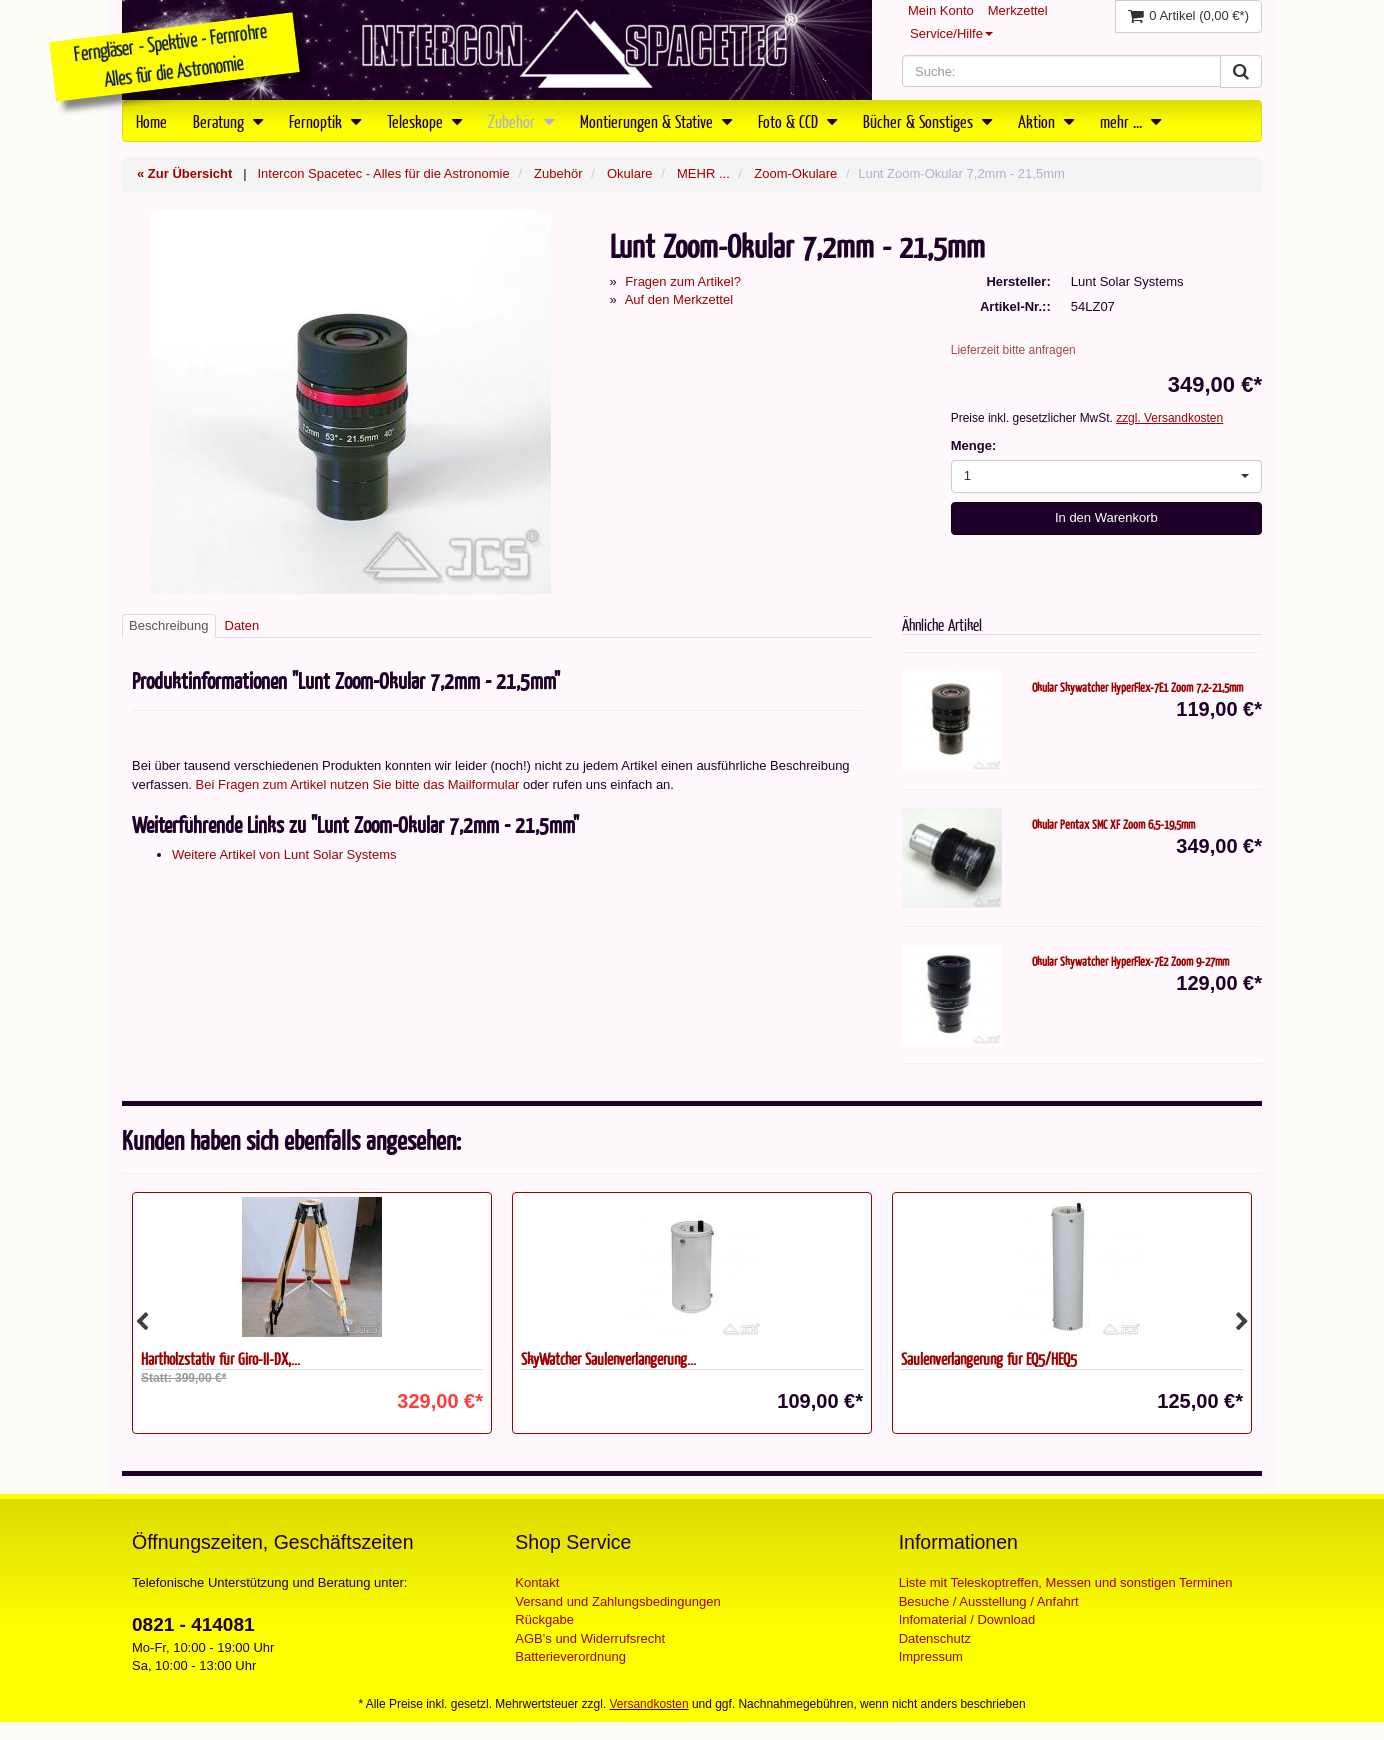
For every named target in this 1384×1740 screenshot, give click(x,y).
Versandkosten (649, 1704)
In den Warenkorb (1106, 517)
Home (151, 121)
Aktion (1046, 121)
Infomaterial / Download (967, 1619)
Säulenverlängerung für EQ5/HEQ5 (989, 1358)
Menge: (974, 445)
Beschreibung (169, 625)
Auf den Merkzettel (679, 299)
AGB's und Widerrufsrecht (590, 1638)
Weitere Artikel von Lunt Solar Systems (284, 854)
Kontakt (537, 1582)
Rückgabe (544, 1619)
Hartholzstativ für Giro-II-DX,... (220, 1358)
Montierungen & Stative (656, 121)
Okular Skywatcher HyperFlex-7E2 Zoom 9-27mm (1130, 961)
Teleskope (424, 121)
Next (1242, 1322)
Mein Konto (941, 10)
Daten (242, 625)
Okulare (630, 173)
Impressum (931, 1656)
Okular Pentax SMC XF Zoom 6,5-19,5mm (1113, 824)
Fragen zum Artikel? (683, 281)
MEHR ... (703, 173)
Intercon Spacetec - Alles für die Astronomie (383, 173)
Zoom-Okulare (795, 173)
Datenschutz (935, 1638)
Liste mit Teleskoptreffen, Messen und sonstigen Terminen (1066, 1582)
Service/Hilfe (951, 33)
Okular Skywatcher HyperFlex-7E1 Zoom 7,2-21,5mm (1137, 687)
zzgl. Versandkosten (1169, 418)
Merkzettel (1018, 10)
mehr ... (1130, 121)
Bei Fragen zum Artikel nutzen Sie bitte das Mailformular (358, 784)
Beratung (228, 121)
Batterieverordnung (570, 1656)
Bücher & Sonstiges (927, 121)
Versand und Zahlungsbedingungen (617, 1601)
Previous (142, 1322)
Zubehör (521, 121)
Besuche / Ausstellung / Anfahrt (989, 1601)
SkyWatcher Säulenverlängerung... (608, 1358)
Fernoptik (325, 121)
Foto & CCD (797, 121)
